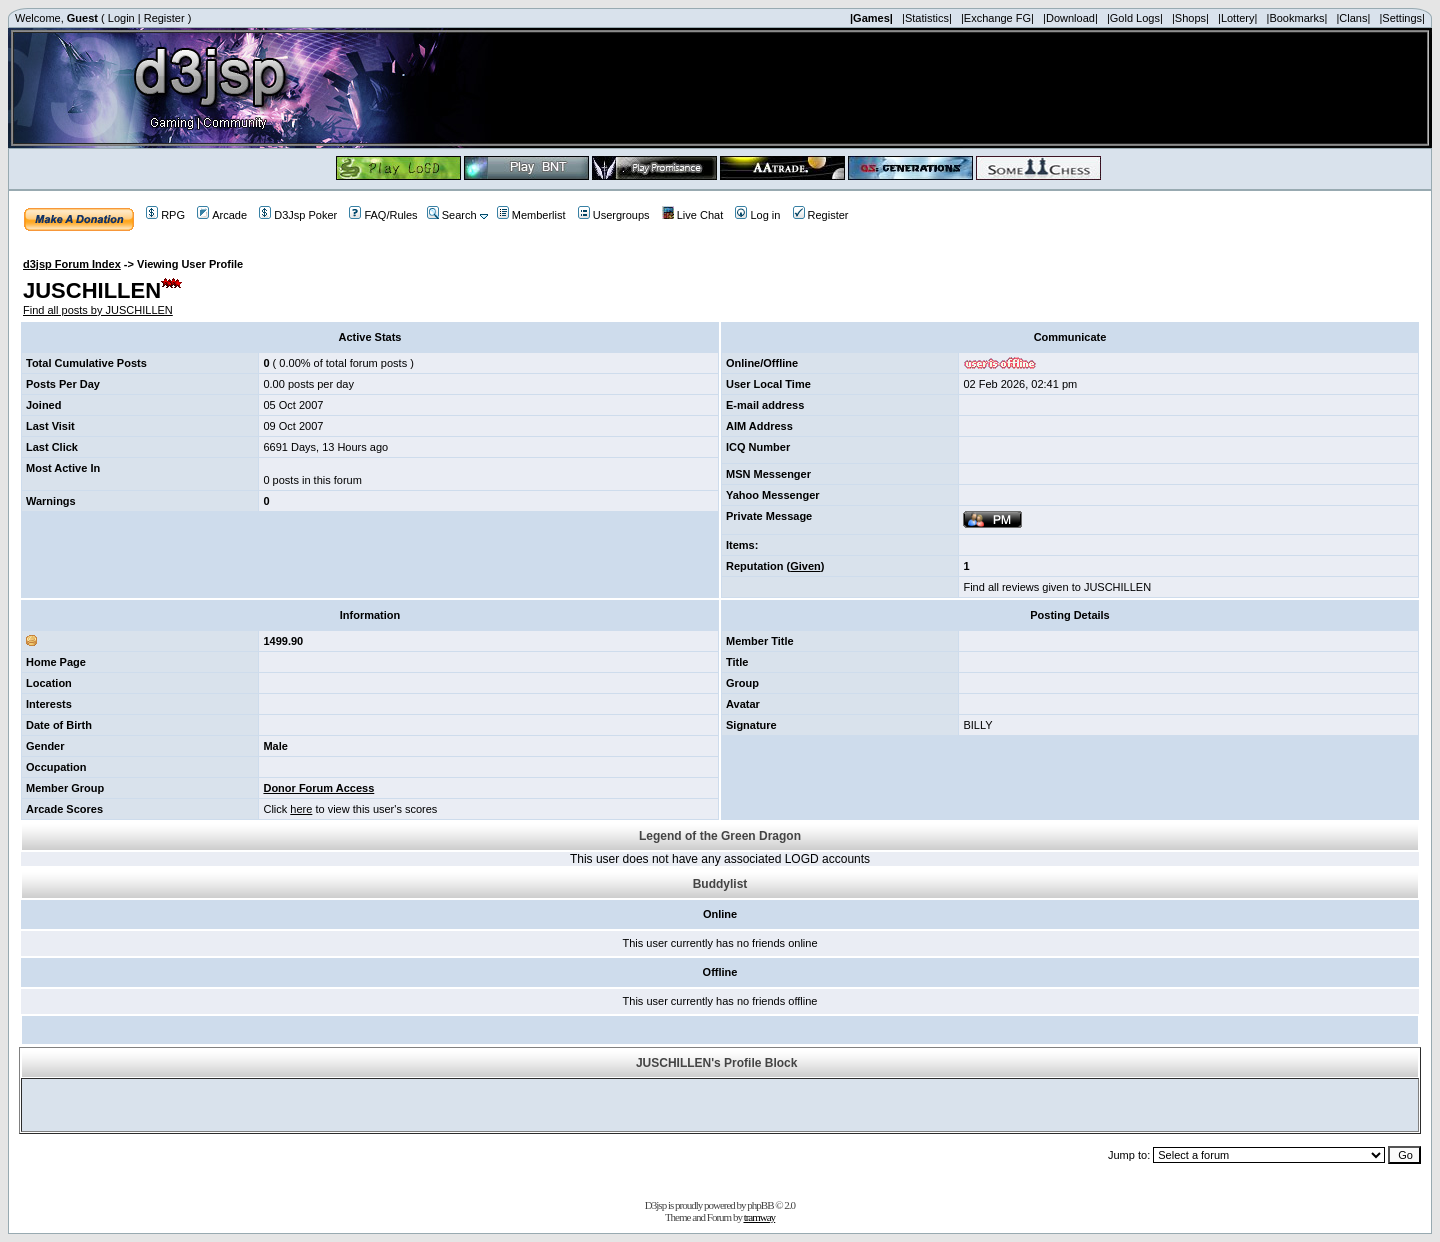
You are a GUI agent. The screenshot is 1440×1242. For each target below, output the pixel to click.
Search (452, 215)
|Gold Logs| (1135, 18)
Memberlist (531, 215)
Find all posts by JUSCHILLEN (98, 310)
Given (805, 566)
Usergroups (614, 215)
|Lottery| (1237, 18)
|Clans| (1353, 18)
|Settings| (1401, 18)
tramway (759, 1217)
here (301, 809)
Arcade (222, 215)
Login (121, 18)
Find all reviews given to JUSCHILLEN (1057, 587)
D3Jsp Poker (298, 215)
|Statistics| (927, 18)
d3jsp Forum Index (72, 264)
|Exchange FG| (997, 18)
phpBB (760, 1205)
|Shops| (1190, 18)
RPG (165, 215)
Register (164, 18)
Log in (757, 215)
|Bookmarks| (1297, 18)
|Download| (1070, 18)
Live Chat (692, 215)
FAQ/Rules (383, 215)
